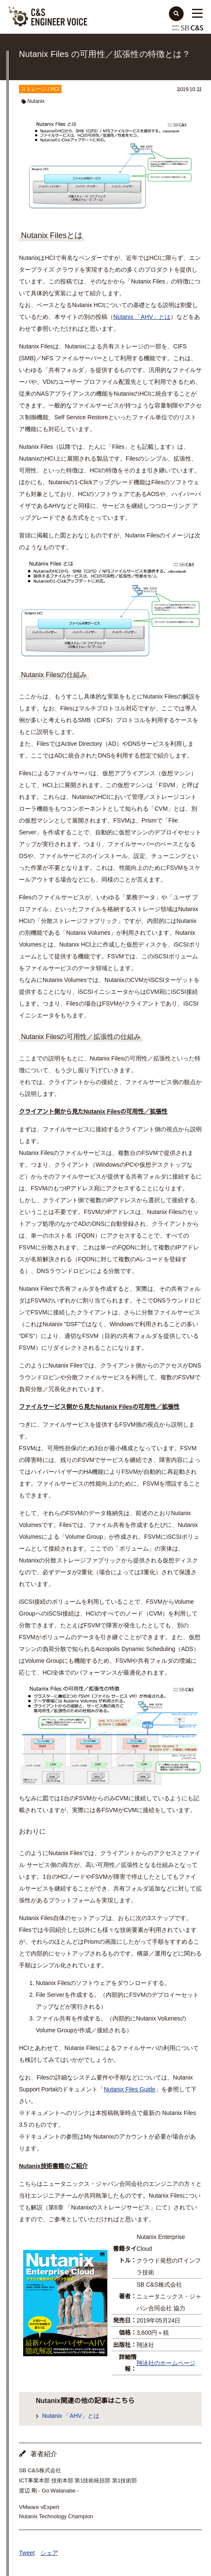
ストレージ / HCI (40, 89)
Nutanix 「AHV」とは (142, 316)
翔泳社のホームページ (165, 2363)
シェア (49, 2552)
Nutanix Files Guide (129, 2089)
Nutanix (36, 101)
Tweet (27, 2552)
